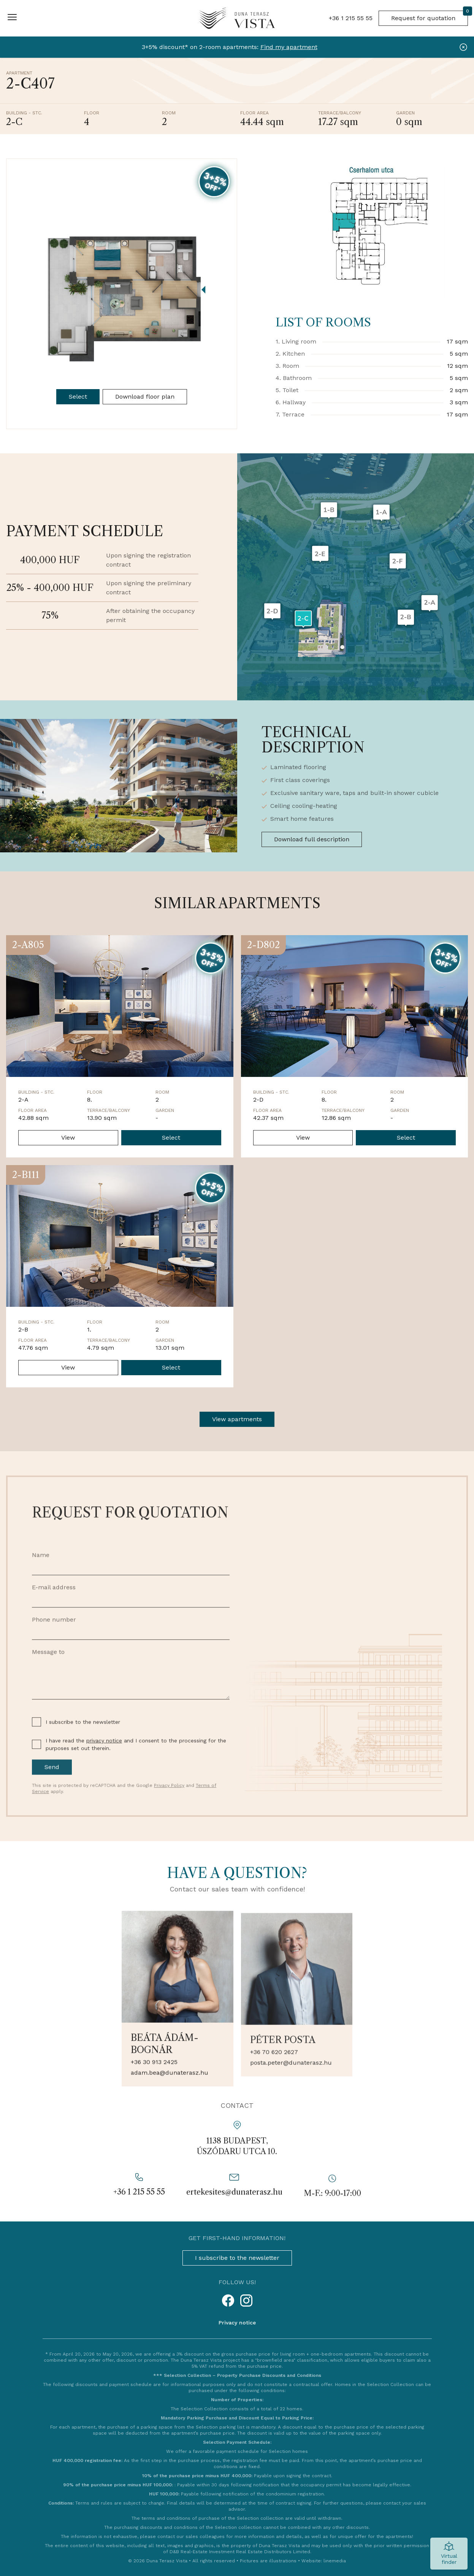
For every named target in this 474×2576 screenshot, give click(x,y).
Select (78, 396)
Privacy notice (237, 2323)
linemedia (334, 2560)
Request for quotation (429, 16)
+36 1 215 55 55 (351, 18)
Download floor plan (144, 396)
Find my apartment (288, 47)
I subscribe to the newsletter (237, 2257)
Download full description (311, 839)
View (68, 1137)
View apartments (237, 1419)
